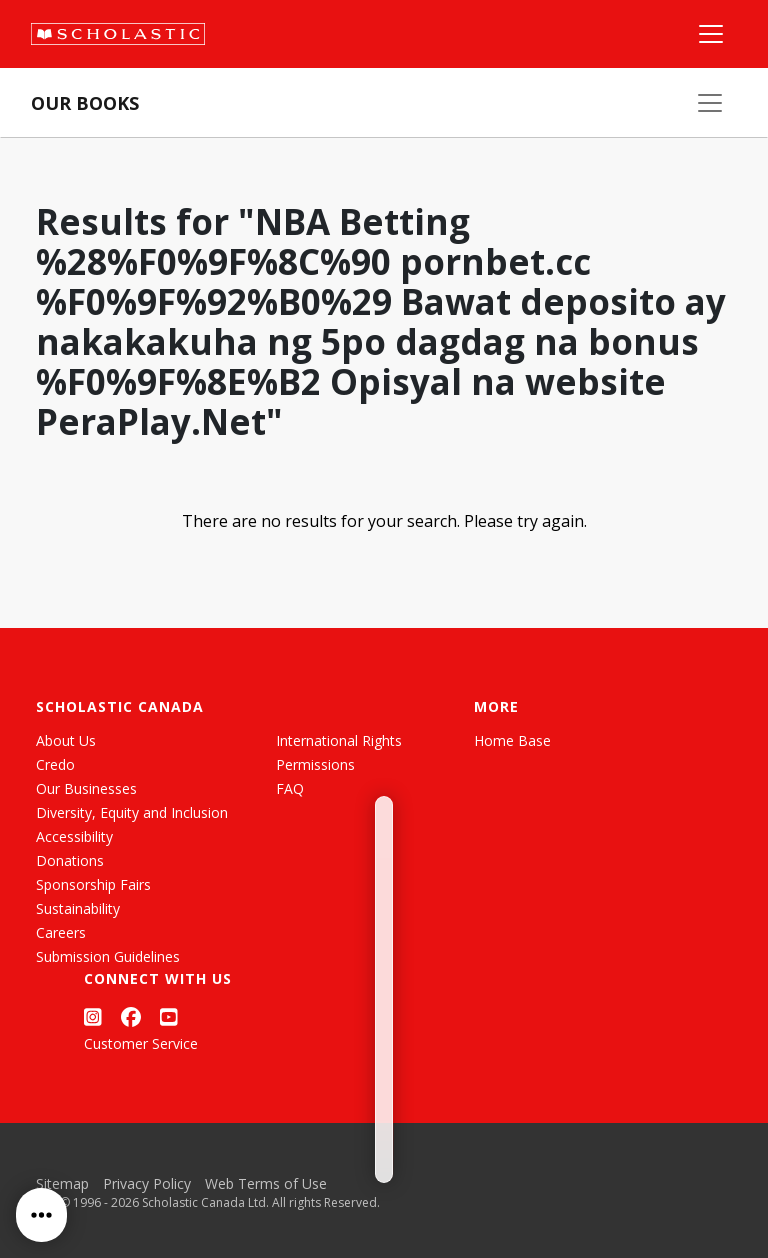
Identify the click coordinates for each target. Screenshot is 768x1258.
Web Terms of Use (266, 1183)
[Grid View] (62, 790)
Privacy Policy (147, 1183)
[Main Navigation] (711, 34)
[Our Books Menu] (710, 103)
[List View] (97, 790)
